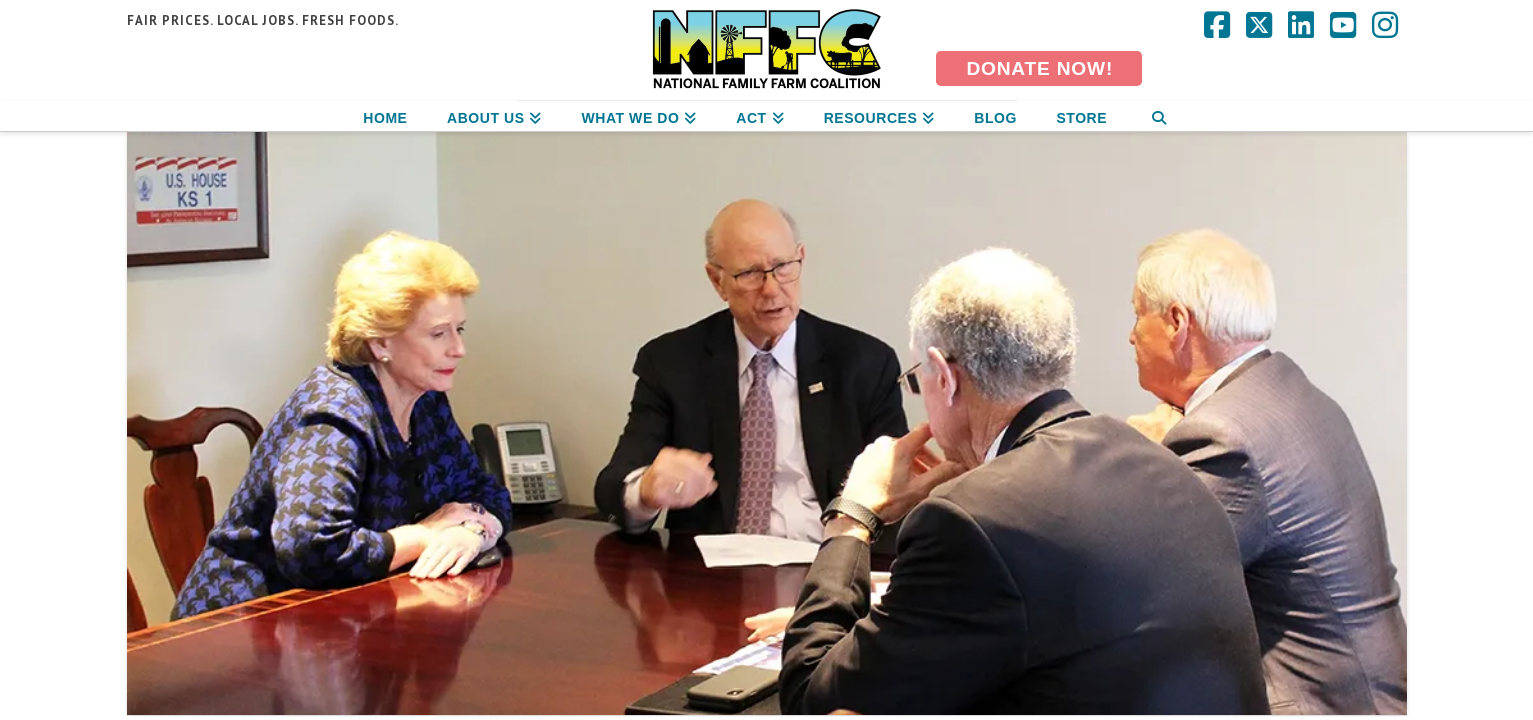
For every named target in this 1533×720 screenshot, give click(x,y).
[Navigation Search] (1158, 116)
